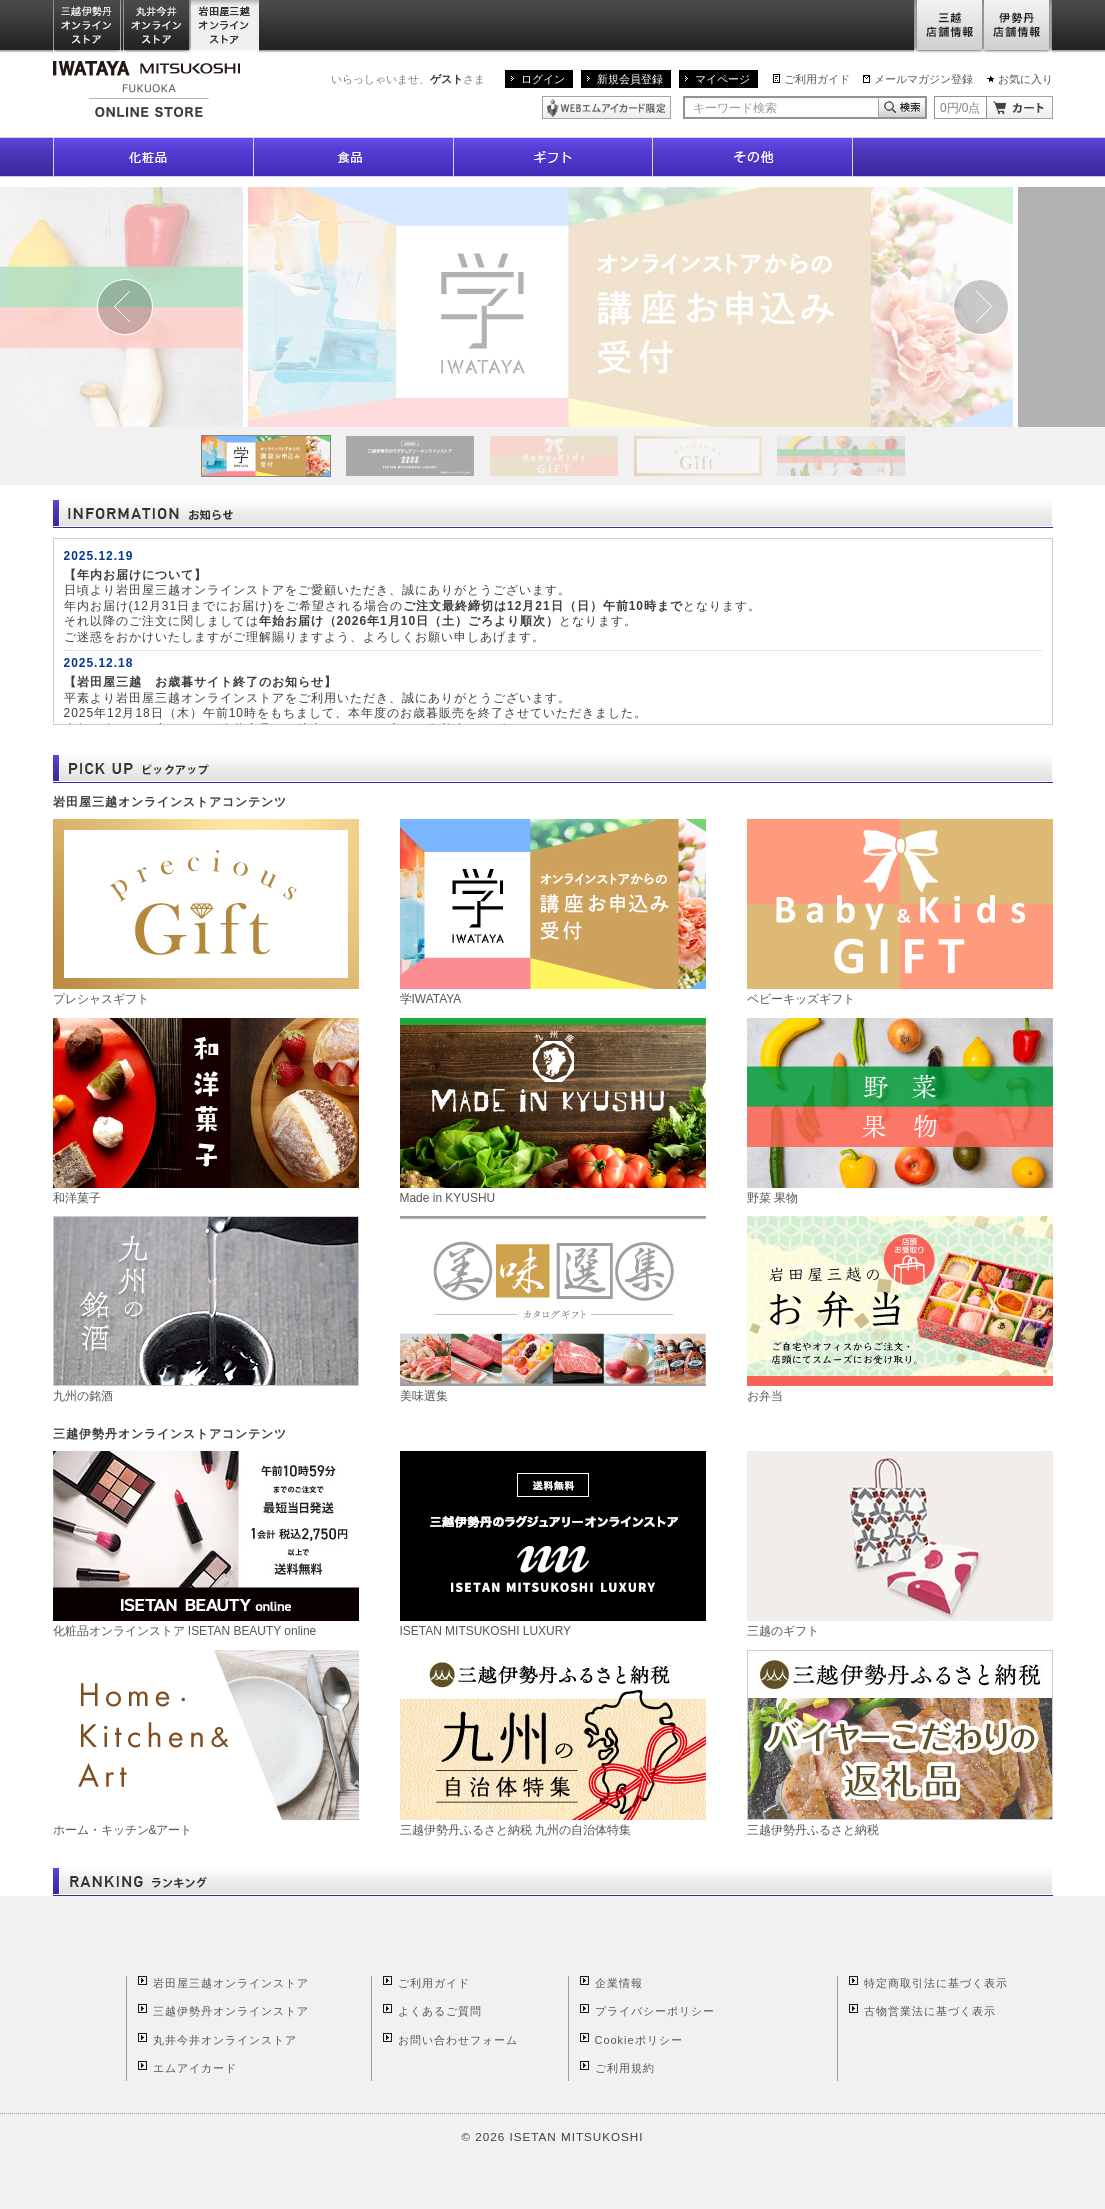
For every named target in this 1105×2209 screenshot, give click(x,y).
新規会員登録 (630, 79)
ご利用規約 (625, 2068)
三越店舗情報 (948, 26)
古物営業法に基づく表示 (930, 2011)
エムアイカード (195, 2068)
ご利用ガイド (817, 79)
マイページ (722, 79)
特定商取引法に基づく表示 (936, 1983)
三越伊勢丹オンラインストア (88, 26)
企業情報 (619, 1983)
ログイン (543, 79)
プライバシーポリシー (655, 2011)
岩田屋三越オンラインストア (225, 26)
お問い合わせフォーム (458, 2040)
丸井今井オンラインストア (157, 26)
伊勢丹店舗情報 (1018, 26)
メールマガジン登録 (923, 79)
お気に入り (1025, 79)
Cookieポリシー (639, 2040)
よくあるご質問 (440, 2011)
